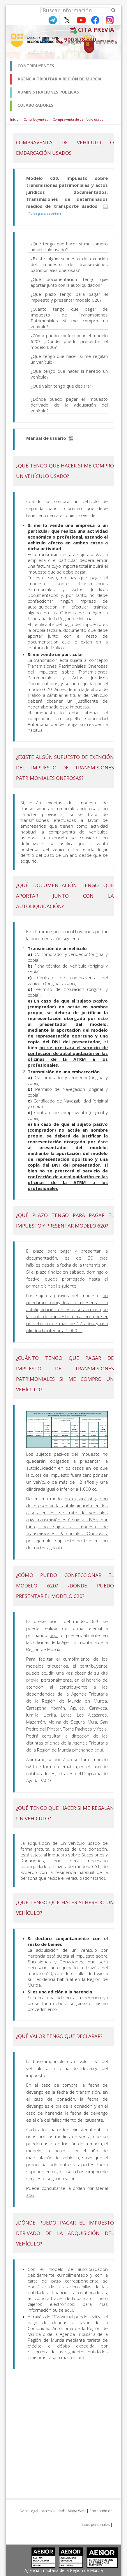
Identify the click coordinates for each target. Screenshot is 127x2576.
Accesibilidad (53, 2510)
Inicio (14, 119)
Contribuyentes (36, 119)
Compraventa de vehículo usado (78, 119)
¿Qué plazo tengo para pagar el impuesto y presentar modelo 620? (69, 297)
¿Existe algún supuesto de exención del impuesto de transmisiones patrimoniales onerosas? (69, 264)
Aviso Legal (29, 2510)
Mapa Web (77, 2510)
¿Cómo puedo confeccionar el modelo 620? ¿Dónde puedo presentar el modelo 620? (69, 341)
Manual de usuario (49, 438)
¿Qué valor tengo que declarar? (62, 386)
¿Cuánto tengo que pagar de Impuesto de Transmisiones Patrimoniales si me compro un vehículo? (69, 317)
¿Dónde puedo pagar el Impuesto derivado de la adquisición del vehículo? (69, 405)
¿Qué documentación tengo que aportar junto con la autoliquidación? (69, 282)
